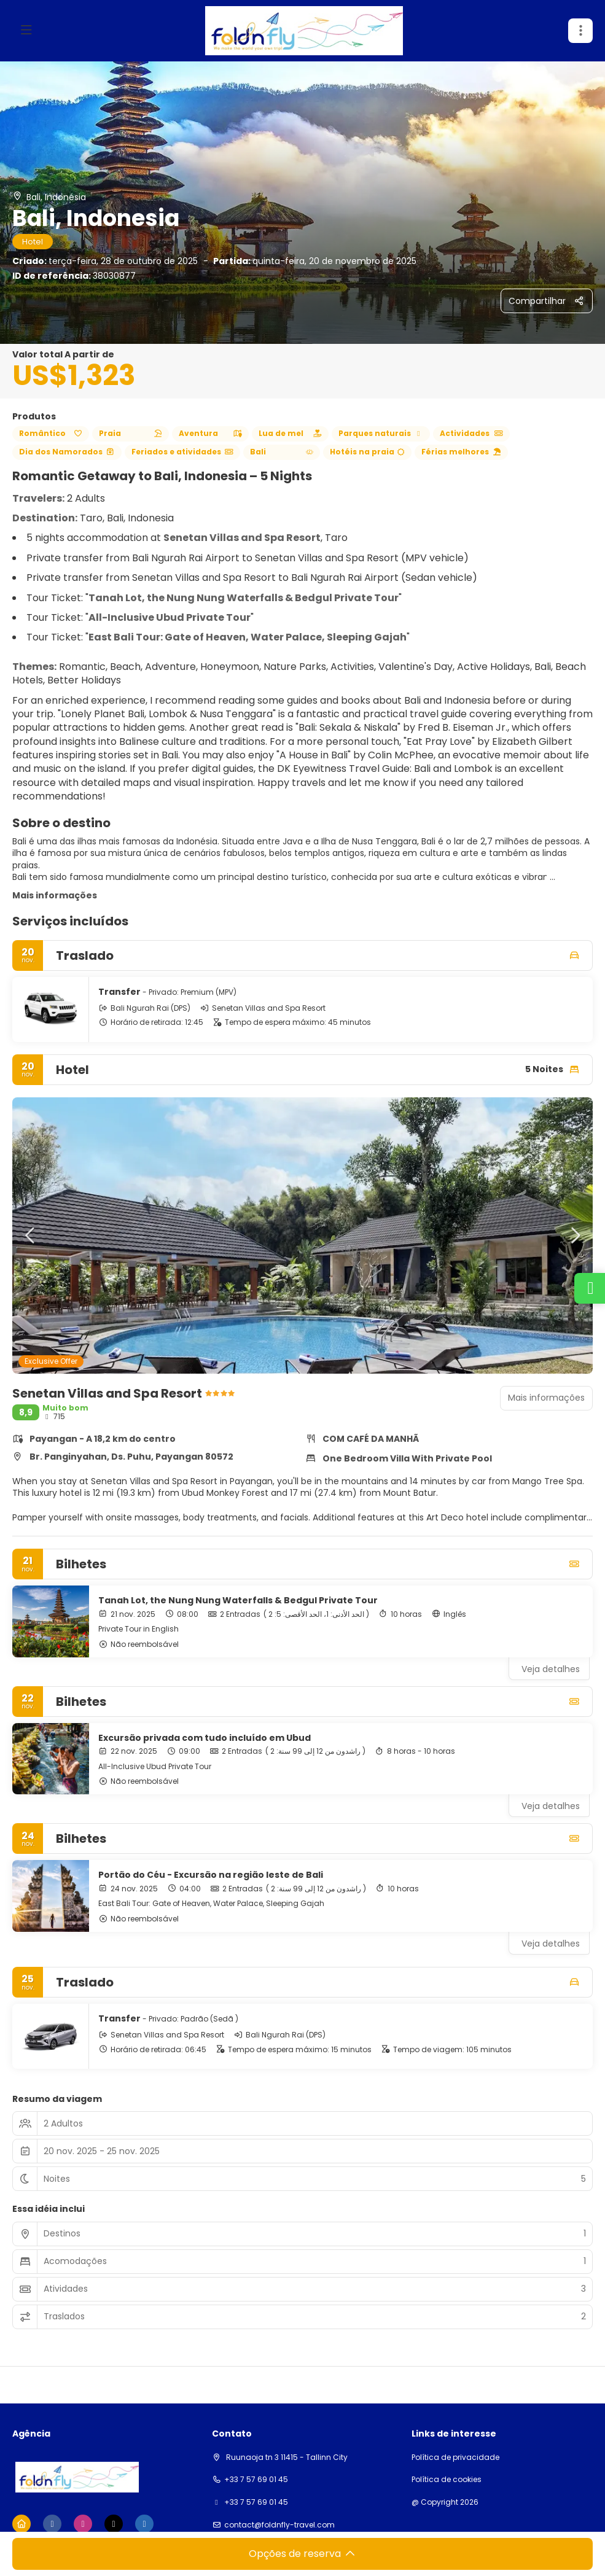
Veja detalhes (550, 1669)
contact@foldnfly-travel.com (279, 2525)
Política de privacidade (455, 2457)
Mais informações (54, 895)
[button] (30, 1235)
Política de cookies (447, 2480)
